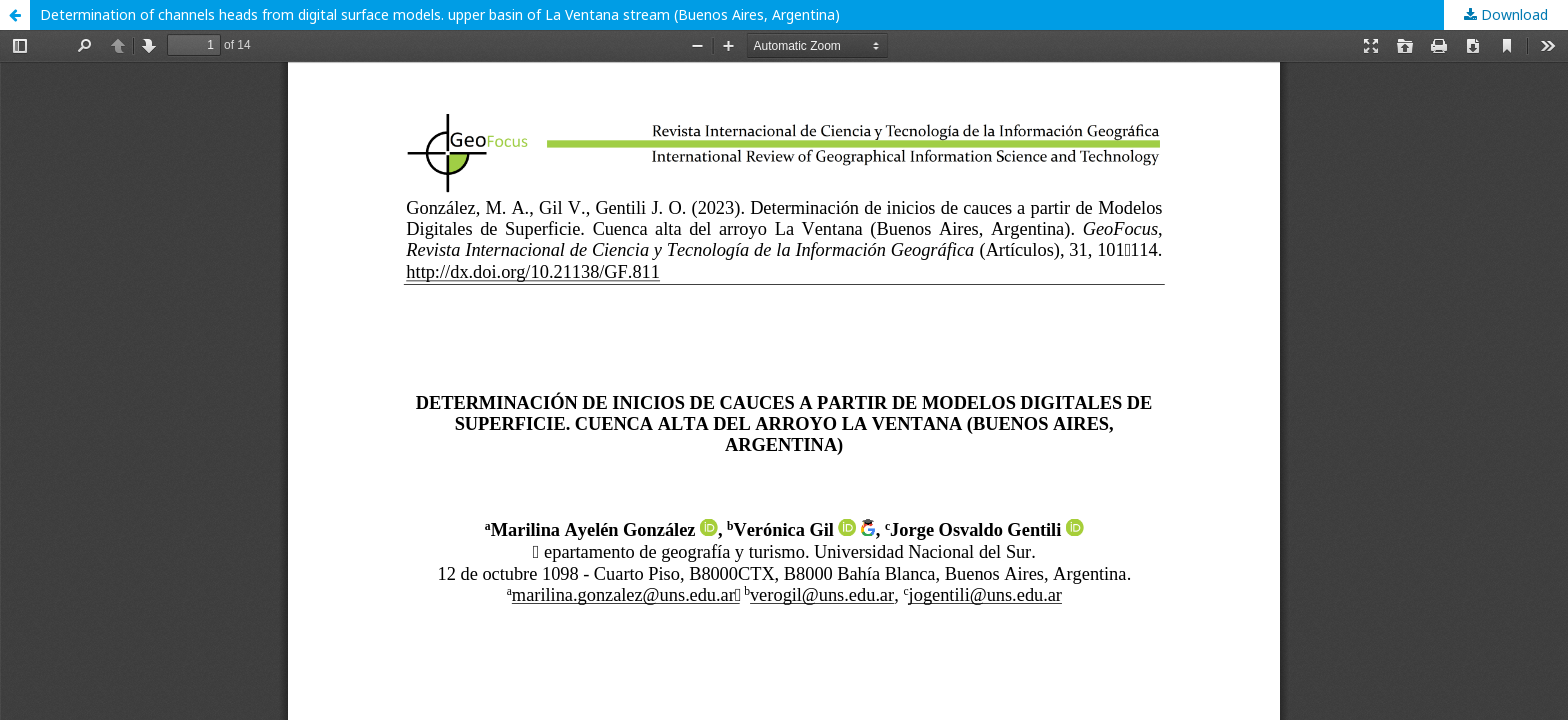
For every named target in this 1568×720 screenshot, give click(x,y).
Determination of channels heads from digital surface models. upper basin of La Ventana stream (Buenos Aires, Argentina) (440, 14)
